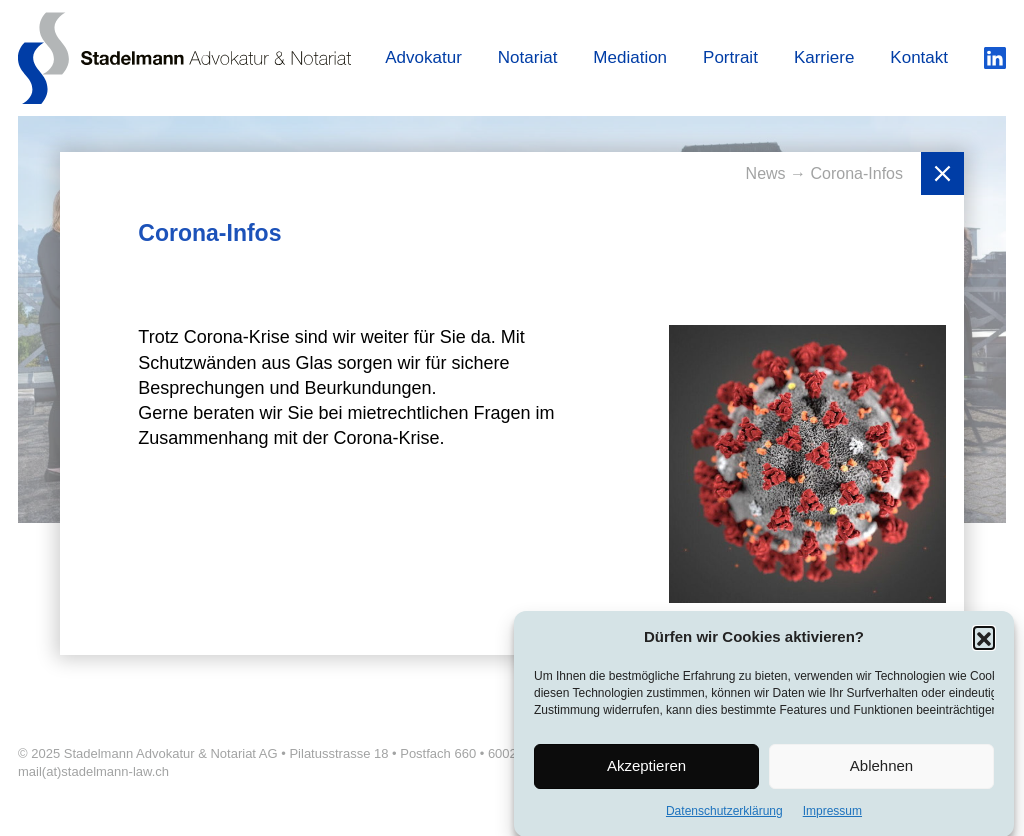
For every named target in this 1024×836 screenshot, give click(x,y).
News (768, 173)
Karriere (824, 57)
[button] (984, 643)
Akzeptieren (646, 771)
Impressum (832, 816)
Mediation (630, 57)
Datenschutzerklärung (724, 816)
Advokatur (423, 57)
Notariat (528, 57)
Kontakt (919, 57)
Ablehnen (881, 771)
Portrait (730, 57)
